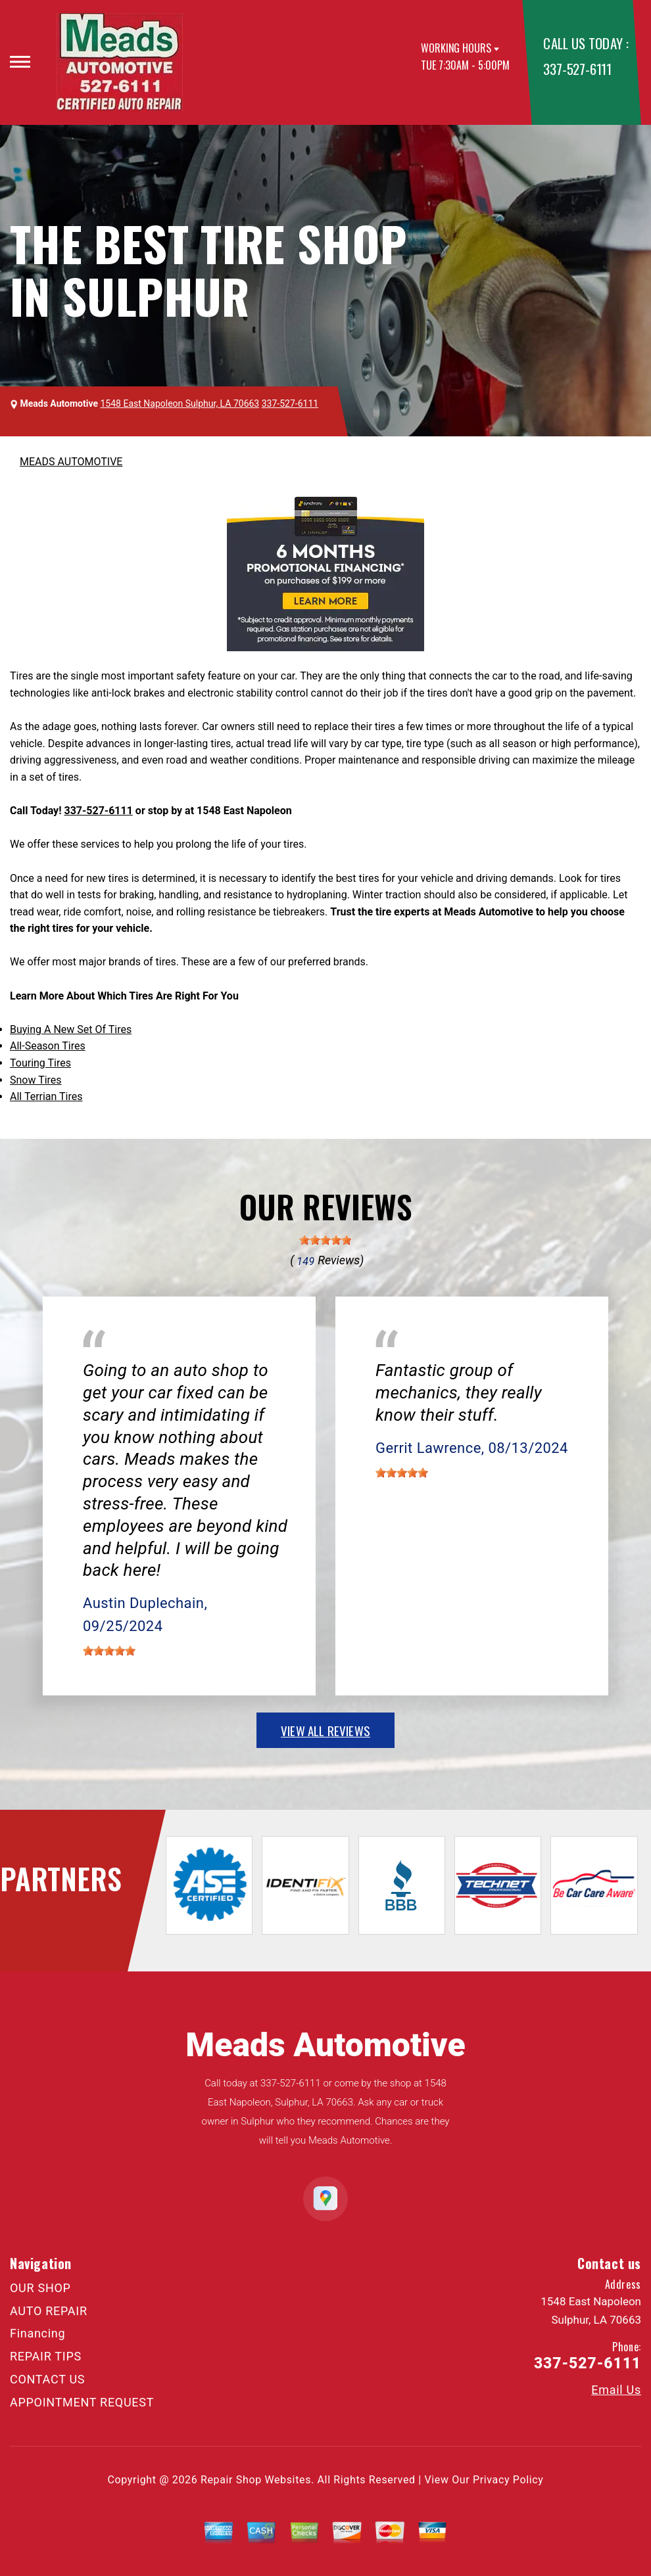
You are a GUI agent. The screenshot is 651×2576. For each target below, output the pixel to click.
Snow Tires (36, 1080)
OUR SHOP (40, 2288)
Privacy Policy (508, 2479)
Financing (37, 2333)
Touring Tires (40, 1063)
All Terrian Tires (46, 1096)
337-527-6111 (577, 68)
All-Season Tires (47, 1046)
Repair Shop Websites (256, 2479)
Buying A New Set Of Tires (71, 1029)
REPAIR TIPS (46, 2356)
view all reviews (325, 1730)
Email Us (616, 2390)
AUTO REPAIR (48, 2311)
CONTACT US (47, 2379)
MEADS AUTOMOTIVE (71, 461)
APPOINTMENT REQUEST (82, 2402)
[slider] (325, 1240)
